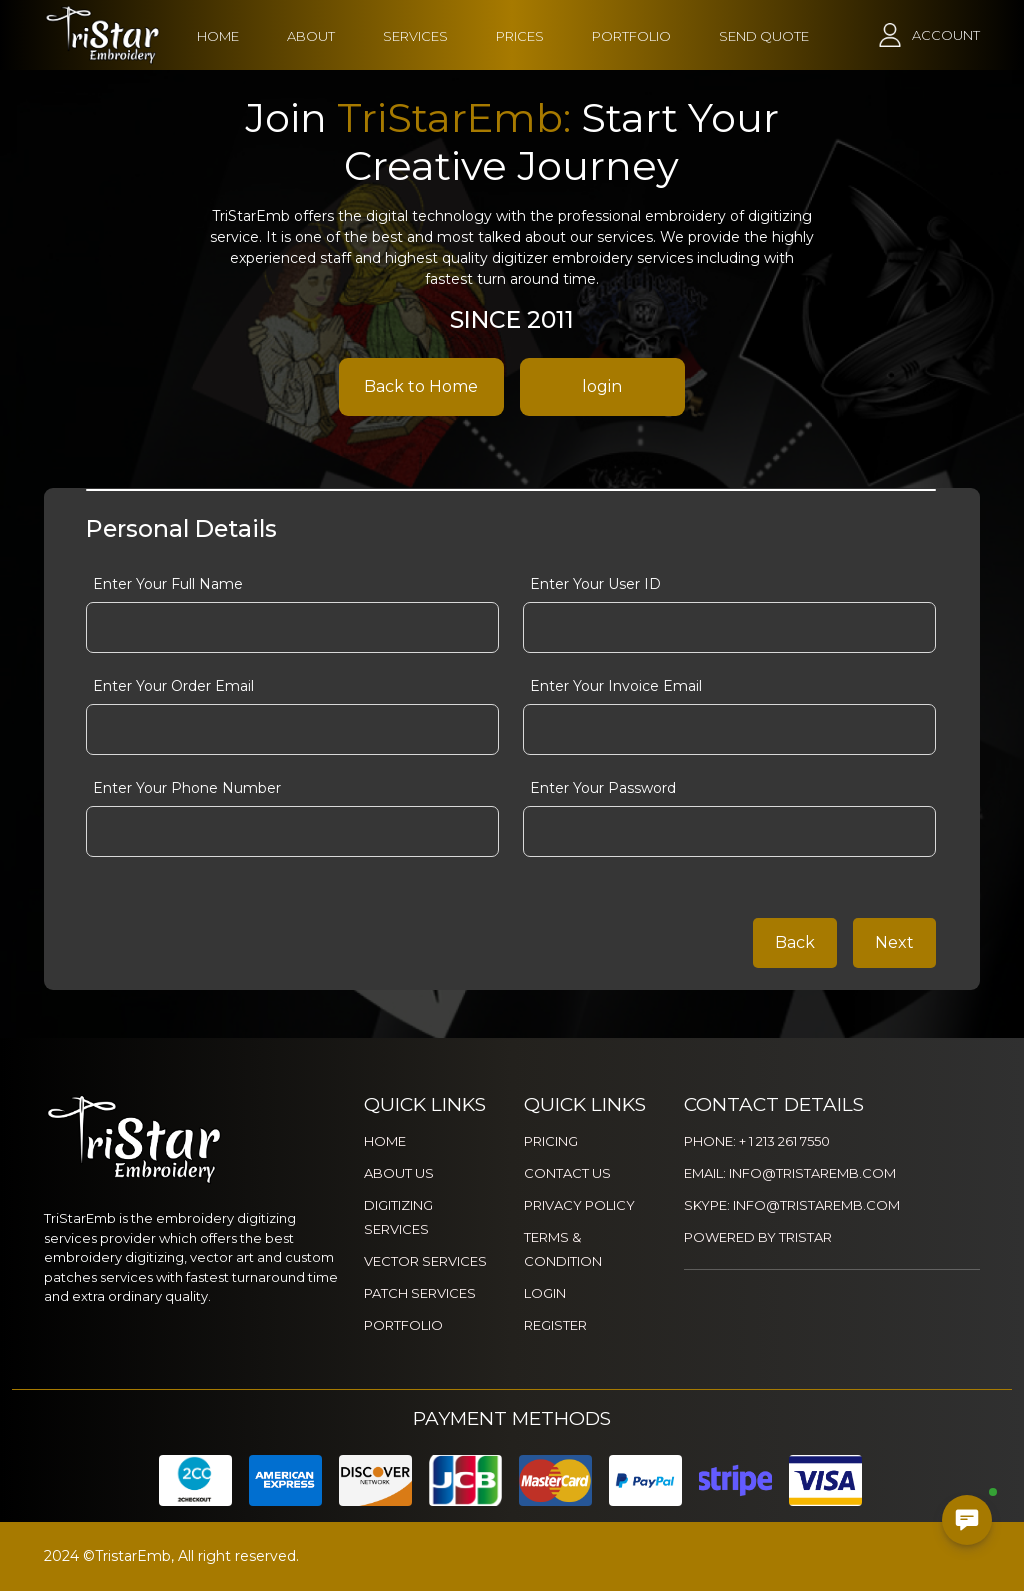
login (602, 386)
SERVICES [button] (415, 36)
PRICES (520, 36)
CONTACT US (567, 1173)
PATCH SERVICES (420, 1293)
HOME (218, 36)
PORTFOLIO (631, 36)
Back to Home (421, 386)
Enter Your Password (603, 788)
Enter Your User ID (595, 584)
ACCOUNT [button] (946, 35)
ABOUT (311, 36)
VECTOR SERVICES (425, 1261)
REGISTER (555, 1325)
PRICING (551, 1141)
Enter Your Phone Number (187, 788)
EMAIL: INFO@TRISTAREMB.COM (790, 1173)
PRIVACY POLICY (579, 1205)
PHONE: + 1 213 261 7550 (757, 1141)
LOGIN (545, 1293)
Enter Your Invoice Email (616, 686)
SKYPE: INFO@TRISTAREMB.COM (792, 1205)
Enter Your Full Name (168, 584)
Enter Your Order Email (173, 686)
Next (894, 942)
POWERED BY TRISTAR (758, 1237)
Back (795, 942)
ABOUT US (399, 1173)
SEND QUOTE (764, 36)
